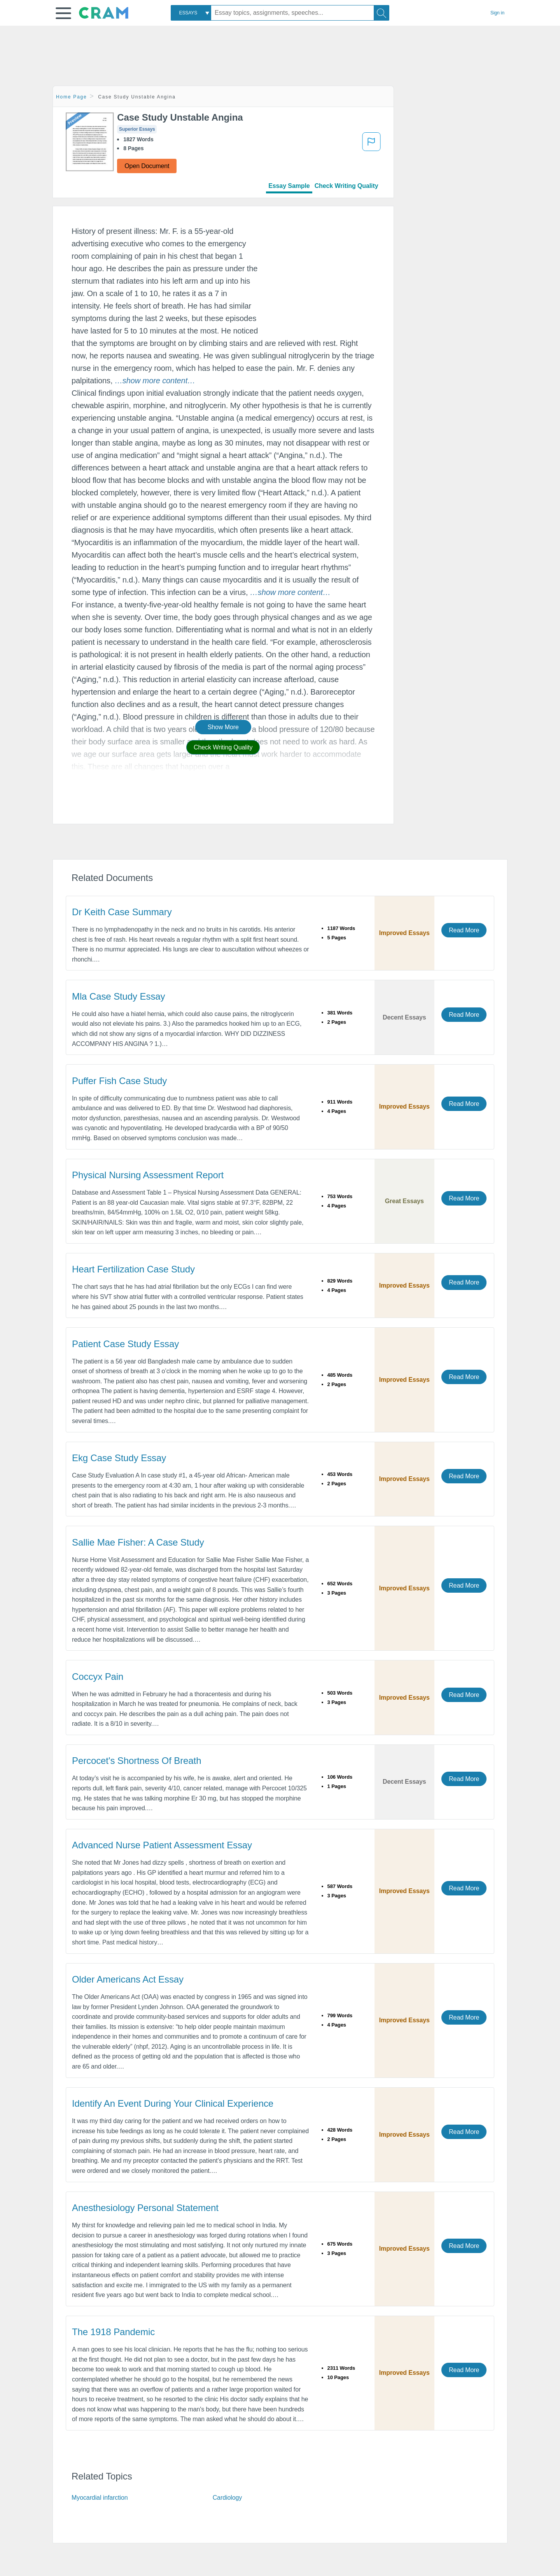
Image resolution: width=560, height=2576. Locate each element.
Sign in (497, 13)
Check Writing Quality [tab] (346, 185)
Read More (464, 930)
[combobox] (191, 13)
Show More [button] (223, 727)
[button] (63, 13)
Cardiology (227, 2497)
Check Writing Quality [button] (223, 747)
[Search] (381, 13)
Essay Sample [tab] (289, 185)
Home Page (71, 97)
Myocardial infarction (100, 2497)
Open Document (146, 166)
